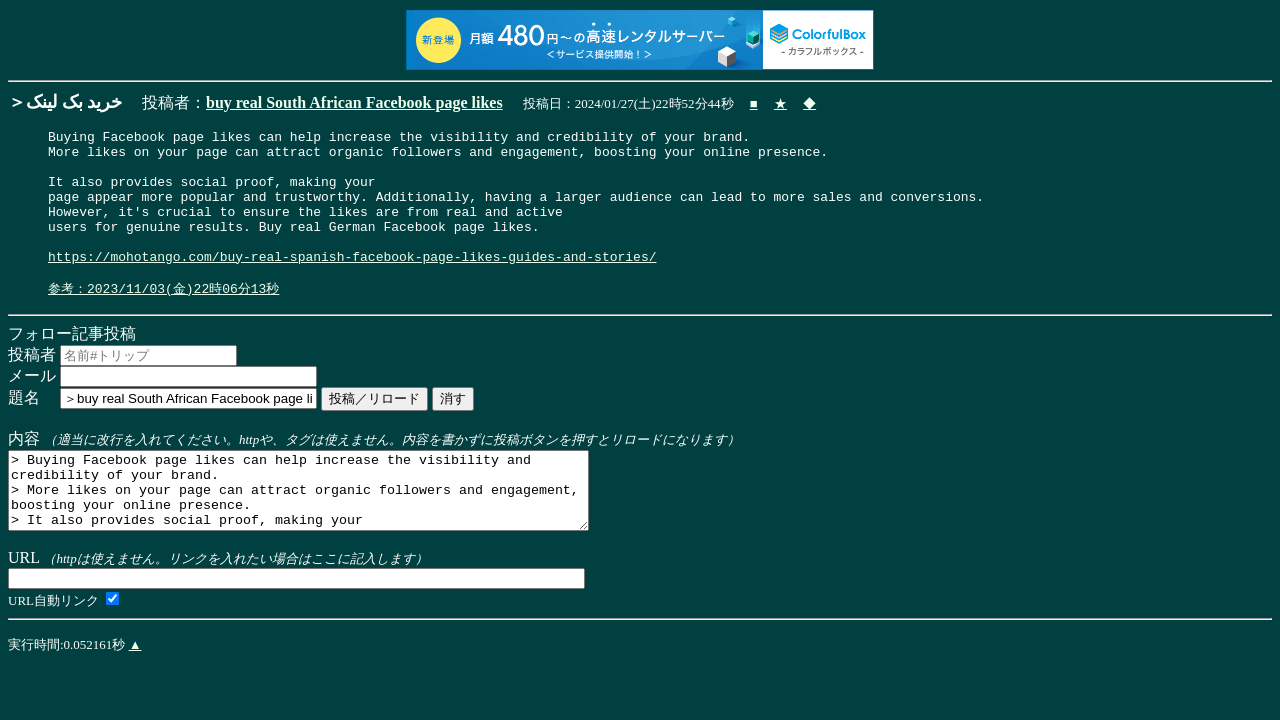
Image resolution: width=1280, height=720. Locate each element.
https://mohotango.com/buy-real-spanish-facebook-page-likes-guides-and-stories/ (352, 283)
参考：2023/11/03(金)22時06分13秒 (163, 319)
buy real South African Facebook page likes (354, 102)
